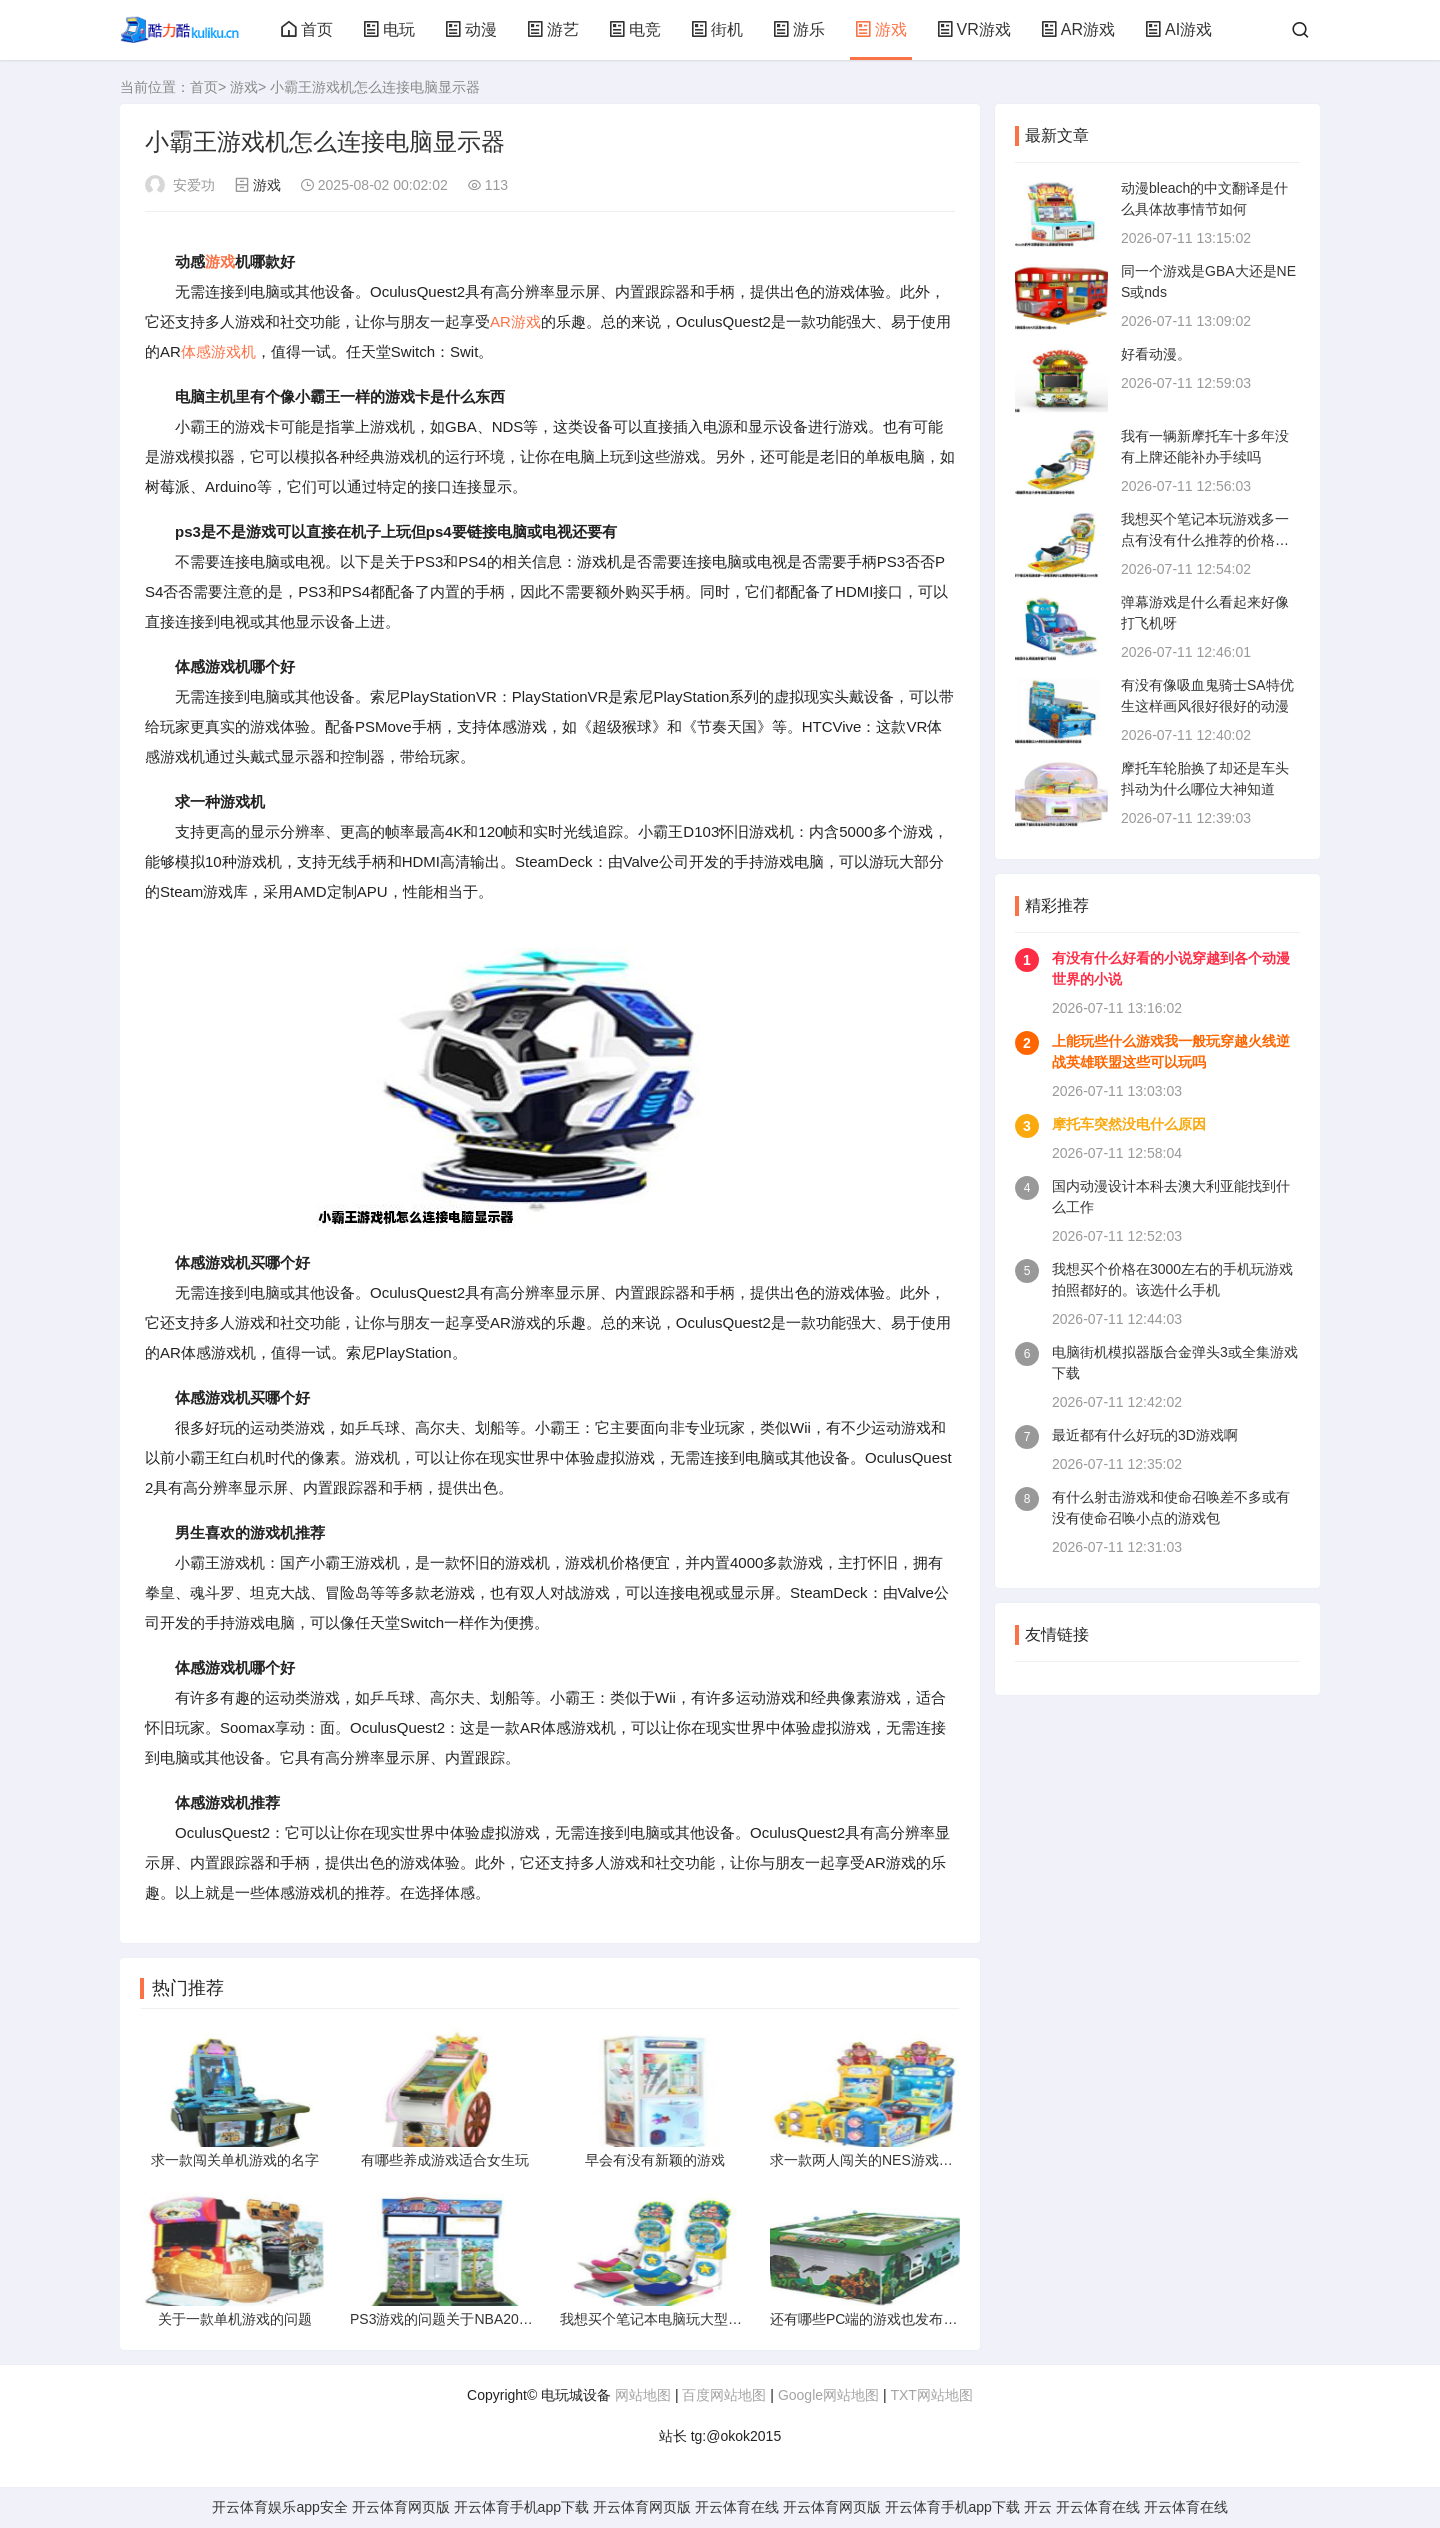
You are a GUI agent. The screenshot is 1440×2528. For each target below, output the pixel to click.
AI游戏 (1178, 29)
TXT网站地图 (931, 2395)
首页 (307, 29)
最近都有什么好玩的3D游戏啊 (1145, 1435)
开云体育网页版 (401, 2507)
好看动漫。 (1156, 354)
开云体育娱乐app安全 (279, 2507)
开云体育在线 (737, 2507)
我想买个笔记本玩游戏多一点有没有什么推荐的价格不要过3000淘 (1205, 540)
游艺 (553, 29)
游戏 (881, 29)
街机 (717, 29)
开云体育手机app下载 (521, 2507)
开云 (1038, 2507)
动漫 (471, 29)
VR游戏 (974, 29)
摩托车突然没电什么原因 (1129, 1124)
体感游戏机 (218, 351)
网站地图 (643, 2395)
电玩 (389, 29)
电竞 (635, 29)
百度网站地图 (724, 2395)
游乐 (799, 29)
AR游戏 (1078, 29)
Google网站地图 (828, 2395)
